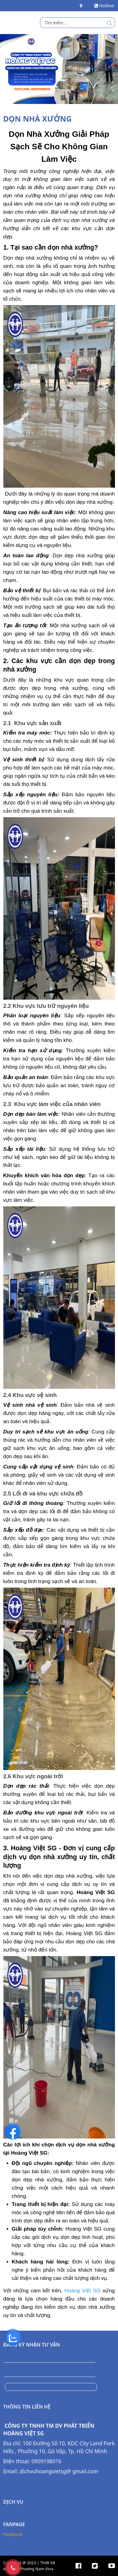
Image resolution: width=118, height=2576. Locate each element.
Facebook (12, 2509)
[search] (77, 22)
